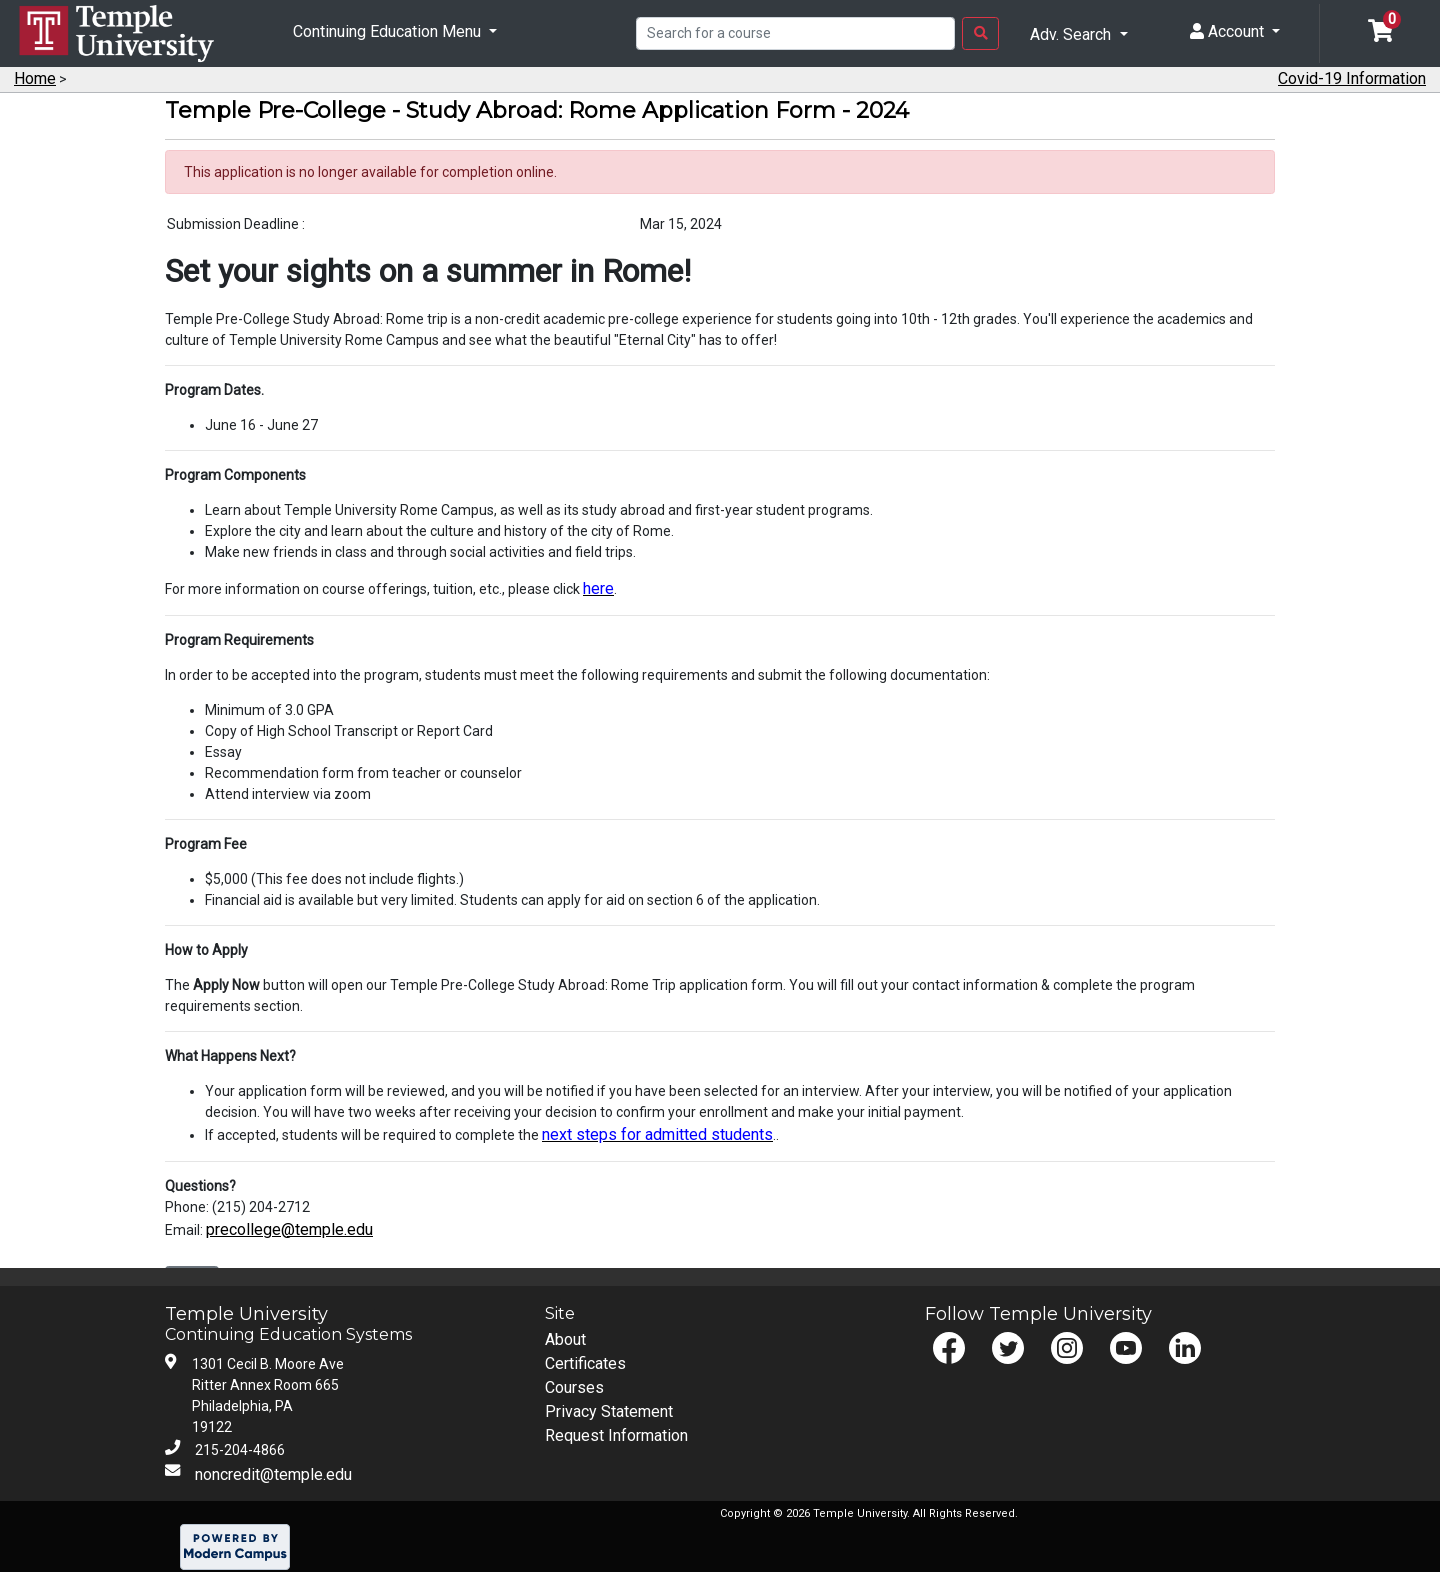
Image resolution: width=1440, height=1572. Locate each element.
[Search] (795, 34)
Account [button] (1229, 31)
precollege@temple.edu (289, 1229)
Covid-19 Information (1352, 78)
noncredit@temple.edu (273, 1474)
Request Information (616, 1435)
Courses (574, 1387)
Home (35, 78)
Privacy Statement (609, 1411)
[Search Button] (980, 34)
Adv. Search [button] (1072, 34)
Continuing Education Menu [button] (389, 31)
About (565, 1339)
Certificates (585, 1363)
